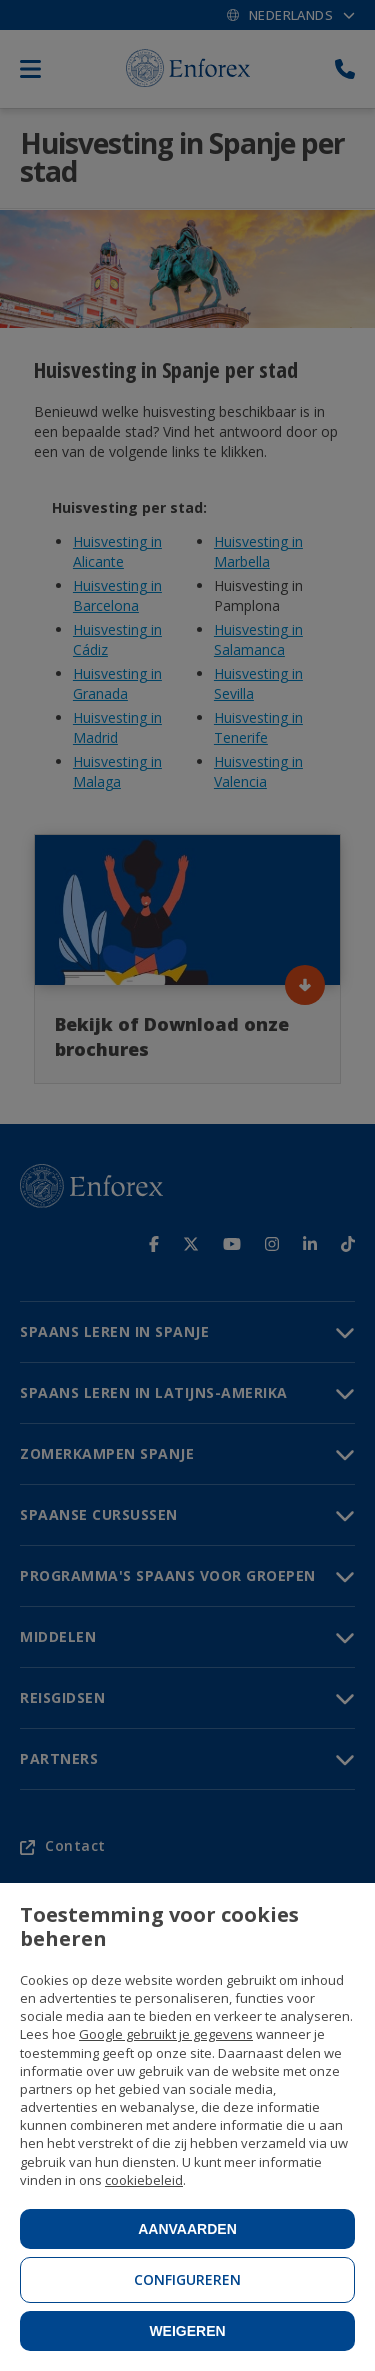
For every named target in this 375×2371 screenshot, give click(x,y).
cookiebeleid (144, 2180)
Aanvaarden (187, 2229)
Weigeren (187, 2331)
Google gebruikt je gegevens (166, 2034)
